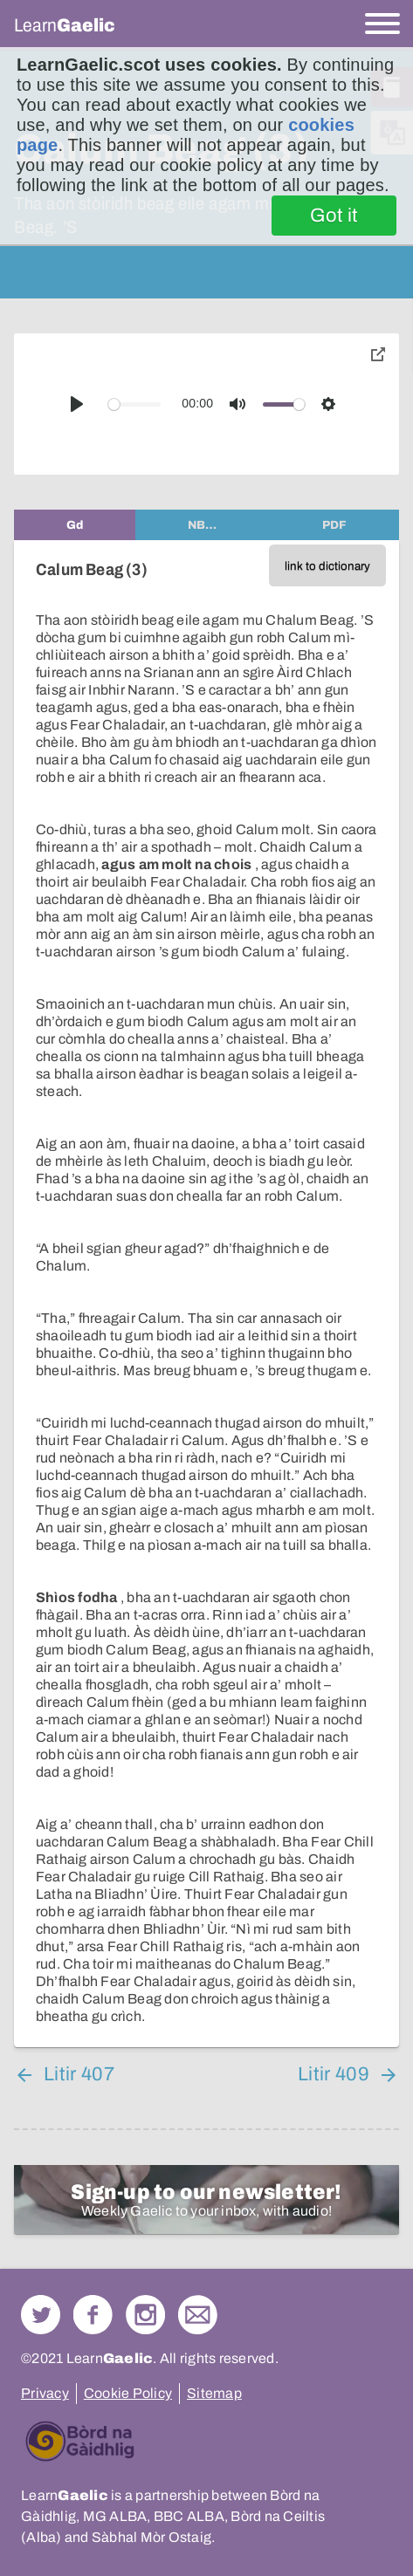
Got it (334, 215)
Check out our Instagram (145, 2314)
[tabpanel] (206, 1293)
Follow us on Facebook (93, 2314)
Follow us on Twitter (40, 2314)
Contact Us (197, 2314)
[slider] (135, 404)
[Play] (77, 404)
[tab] (74, 525)
